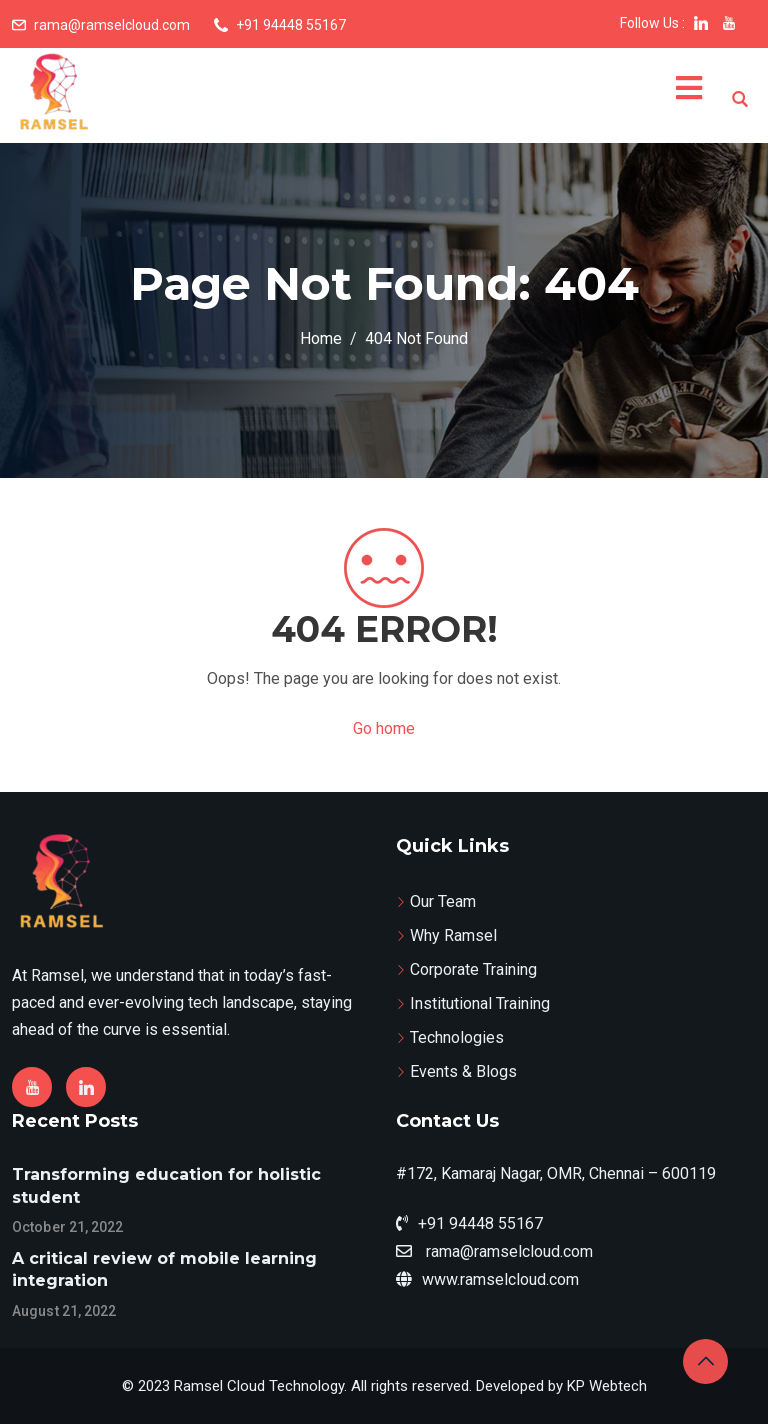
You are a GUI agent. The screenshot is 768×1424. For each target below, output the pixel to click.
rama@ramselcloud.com (112, 25)
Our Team (443, 901)
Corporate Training (473, 969)
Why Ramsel (453, 935)
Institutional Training (480, 1003)
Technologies (457, 1037)
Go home (384, 728)
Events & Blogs (463, 1071)
